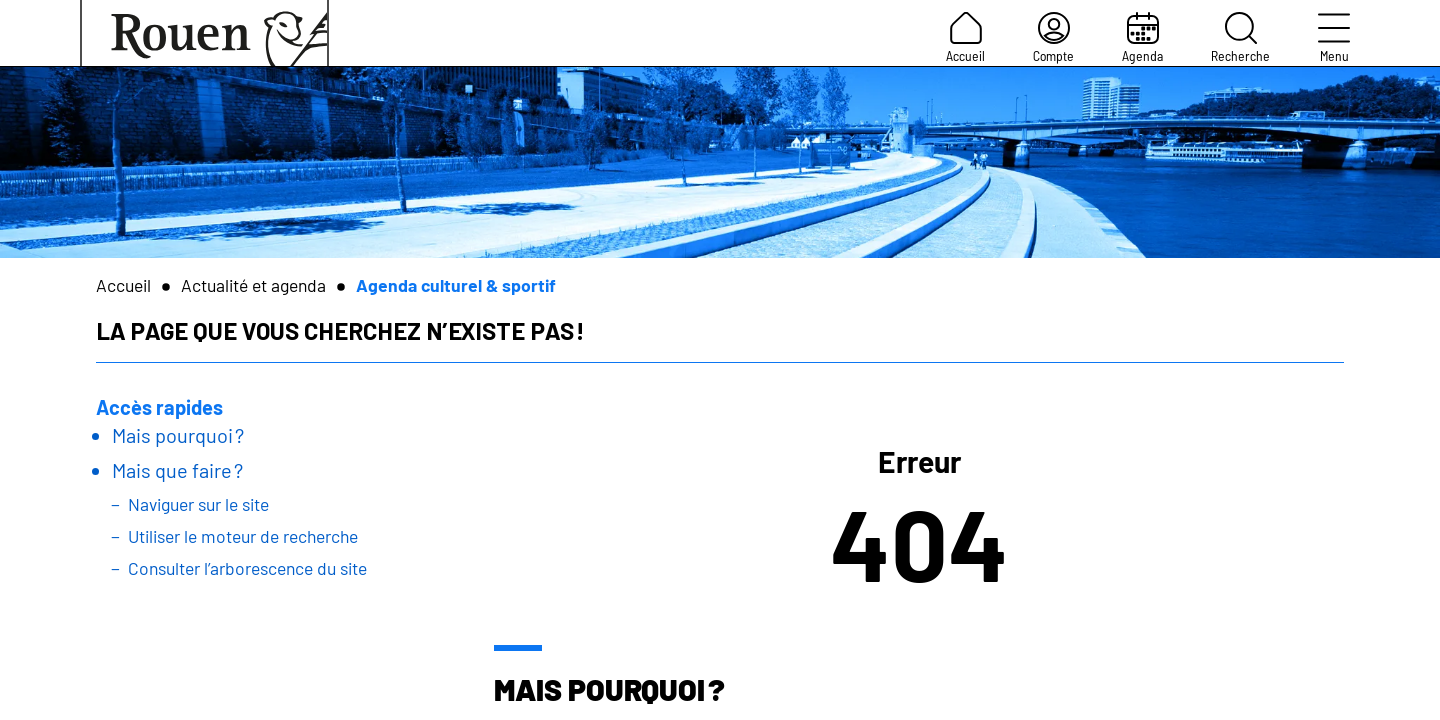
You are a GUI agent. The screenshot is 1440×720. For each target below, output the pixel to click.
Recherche (1240, 38)
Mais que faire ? (177, 470)
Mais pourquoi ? (178, 435)
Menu (1334, 38)
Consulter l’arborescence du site (247, 568)
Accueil (965, 38)
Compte (1053, 38)
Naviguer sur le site (198, 504)
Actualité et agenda (253, 285)
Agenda (1142, 38)
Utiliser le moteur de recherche (243, 536)
